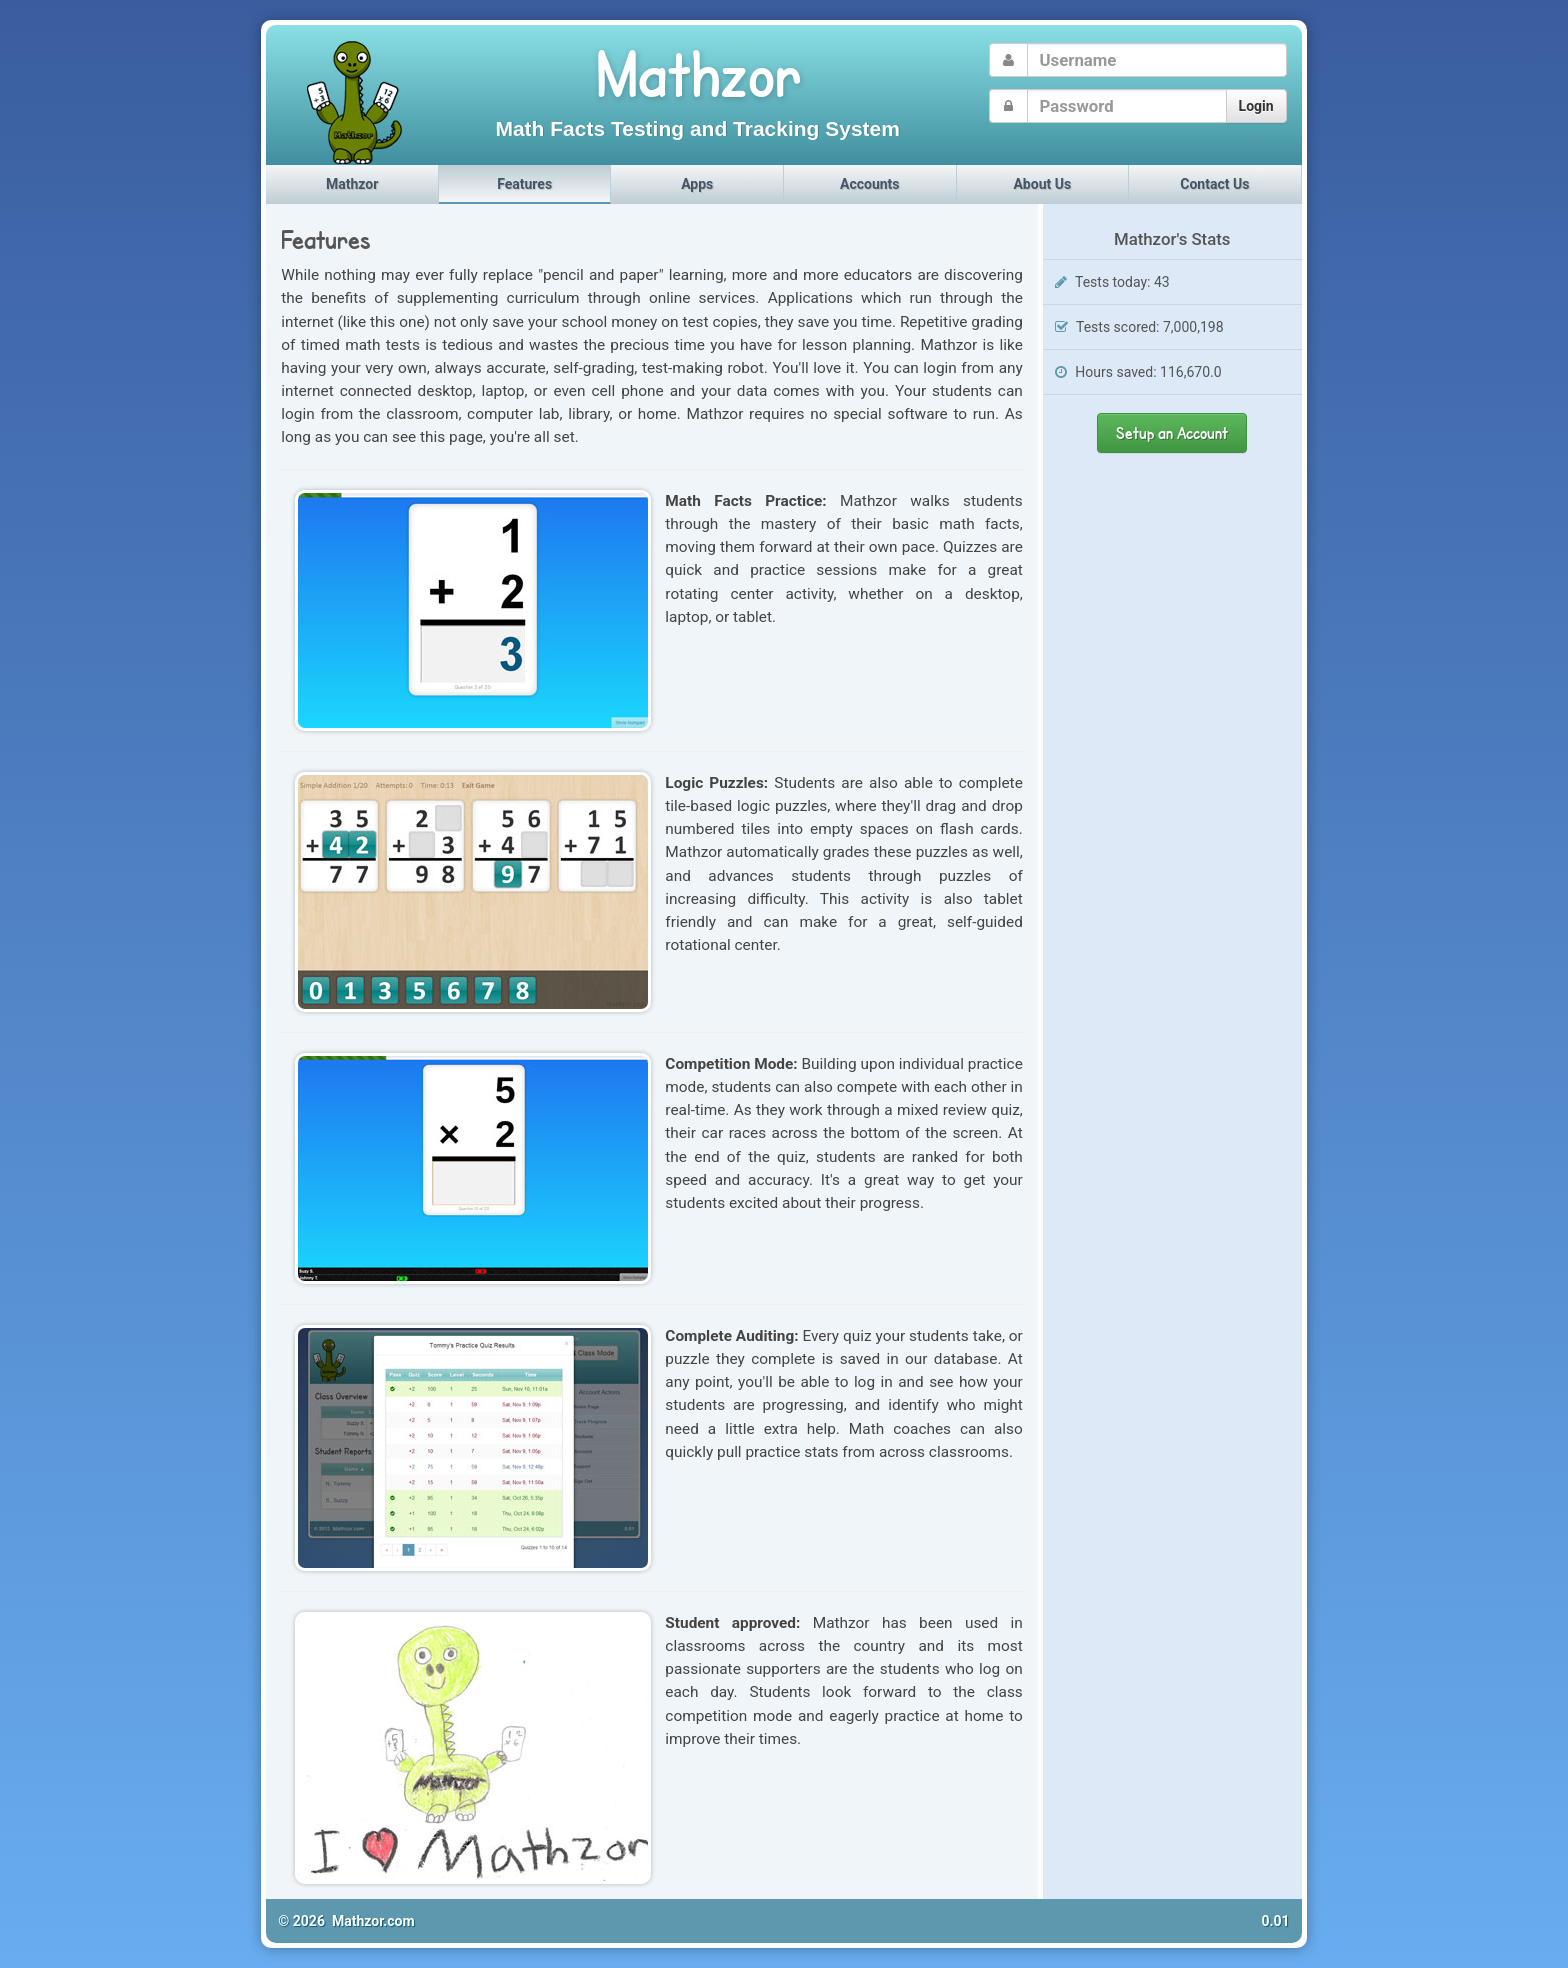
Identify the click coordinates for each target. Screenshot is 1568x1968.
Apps (697, 184)
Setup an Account (1172, 432)
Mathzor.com (373, 1921)
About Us (1042, 184)
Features (524, 184)
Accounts (870, 184)
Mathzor (352, 184)
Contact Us (1214, 184)
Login (1256, 106)
